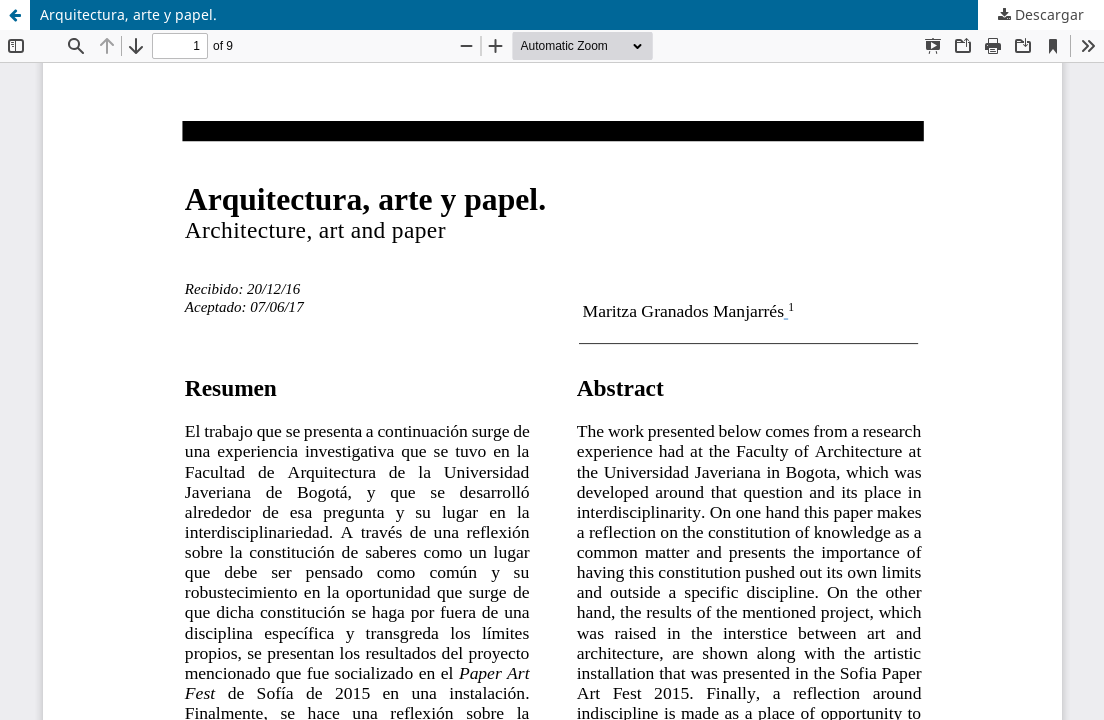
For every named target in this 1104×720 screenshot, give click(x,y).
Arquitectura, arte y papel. (128, 14)
